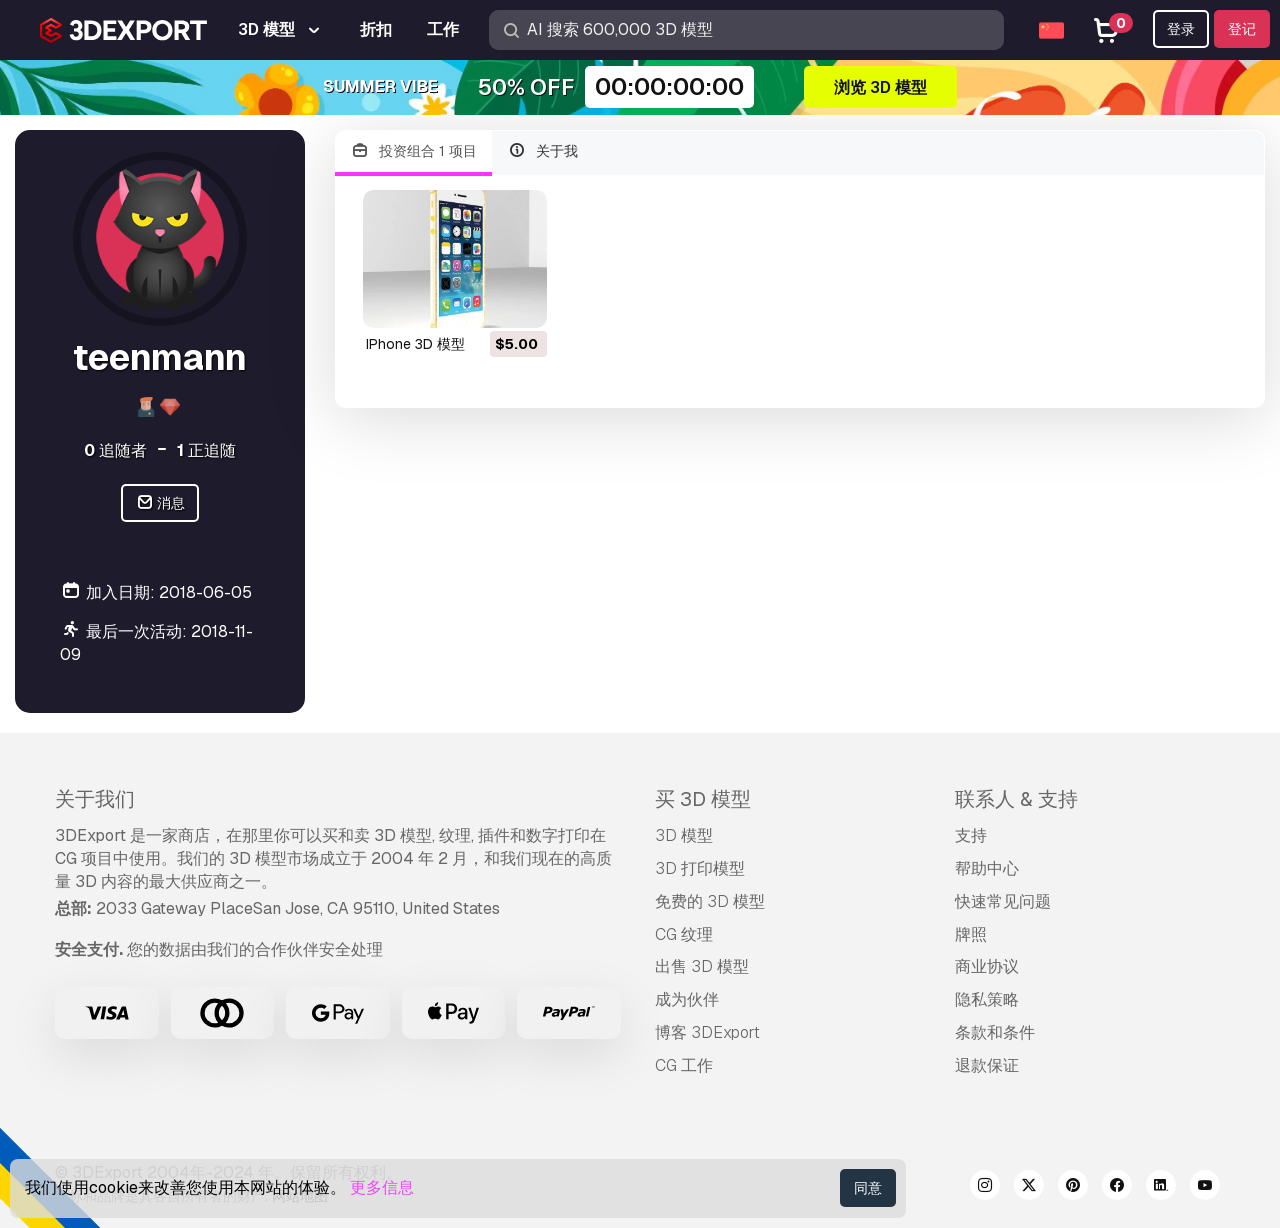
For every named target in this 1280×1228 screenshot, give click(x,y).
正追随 (206, 450)
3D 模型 (684, 835)
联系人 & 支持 (1016, 799)
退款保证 (987, 1065)
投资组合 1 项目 (413, 151)
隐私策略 (987, 999)
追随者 (115, 450)
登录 (1181, 29)
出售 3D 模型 (702, 966)
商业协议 (987, 966)
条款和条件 (995, 1032)
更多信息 (382, 1187)
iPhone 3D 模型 (415, 344)
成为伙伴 (687, 999)
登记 (1242, 29)
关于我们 (95, 799)
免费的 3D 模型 (710, 901)
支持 (971, 835)
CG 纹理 (684, 934)
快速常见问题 (1003, 901)
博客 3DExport (707, 1032)
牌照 (971, 934)
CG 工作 (684, 1065)
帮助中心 (987, 868)
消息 (160, 503)
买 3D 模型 (703, 799)
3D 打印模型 (700, 868)
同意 (868, 1188)
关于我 (543, 151)
